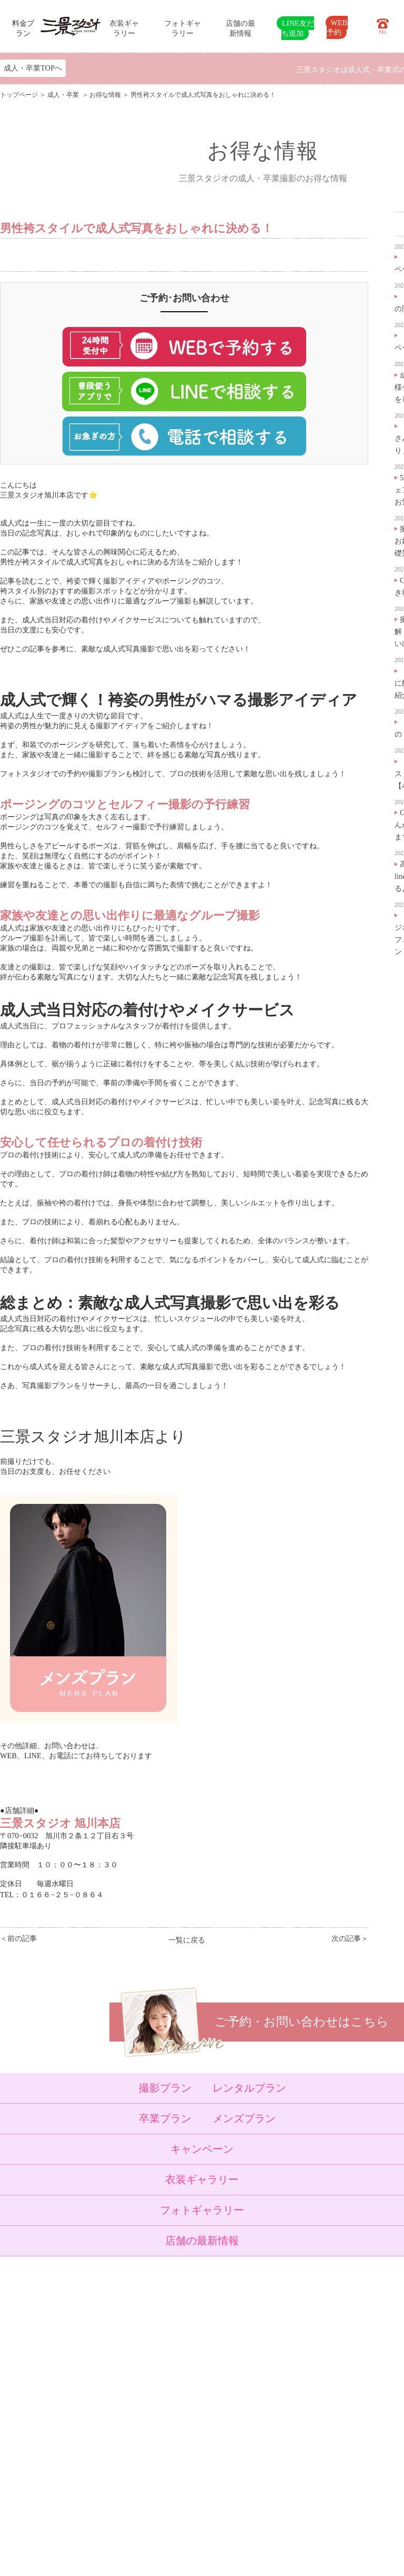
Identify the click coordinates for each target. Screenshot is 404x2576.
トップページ (19, 95)
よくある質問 (134, 2434)
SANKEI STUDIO (193, 2560)
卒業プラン (165, 2118)
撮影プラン (165, 2088)
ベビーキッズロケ (87, 2408)
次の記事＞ (349, 1938)
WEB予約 (337, 27)
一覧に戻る (186, 1940)
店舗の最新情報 (202, 2240)
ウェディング (80, 2395)
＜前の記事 (18, 1938)
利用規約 (127, 2485)
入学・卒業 (77, 2369)
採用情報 (127, 2459)
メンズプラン (244, 2118)
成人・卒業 (63, 95)
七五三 (70, 2357)
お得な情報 (105, 95)
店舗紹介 (127, 2421)
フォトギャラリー (202, 2210)
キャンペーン (202, 2149)
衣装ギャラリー (202, 2179)
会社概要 (127, 2446)
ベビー (70, 2344)
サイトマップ (134, 2472)
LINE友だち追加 (297, 28)
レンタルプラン (249, 2088)
